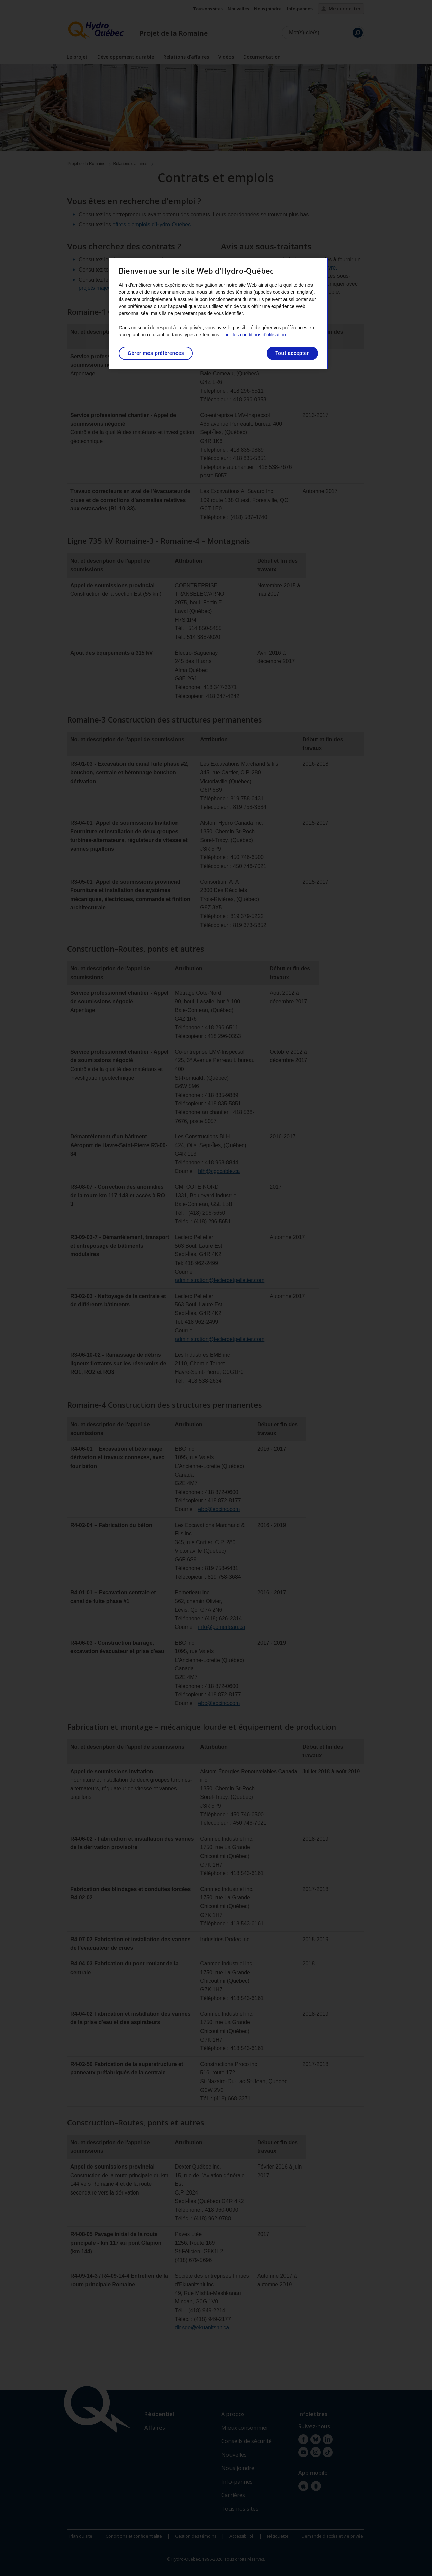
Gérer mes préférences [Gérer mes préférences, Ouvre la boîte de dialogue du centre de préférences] (156, 353)
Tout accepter (292, 353)
